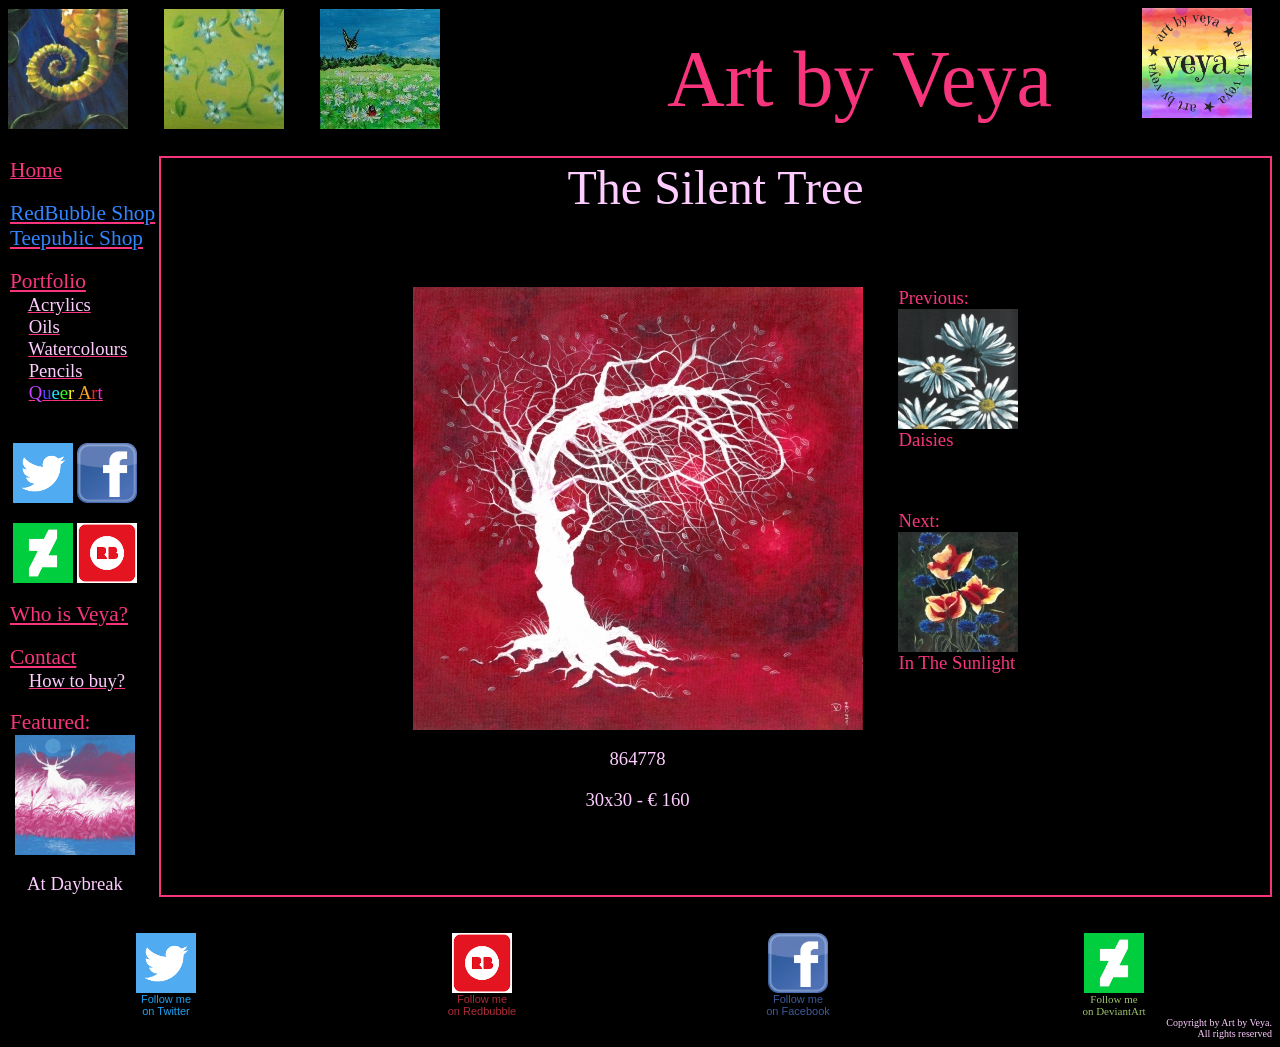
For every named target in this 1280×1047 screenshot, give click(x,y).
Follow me (166, 999)
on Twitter (166, 1011)
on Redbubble (482, 1011)
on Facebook (798, 1011)
